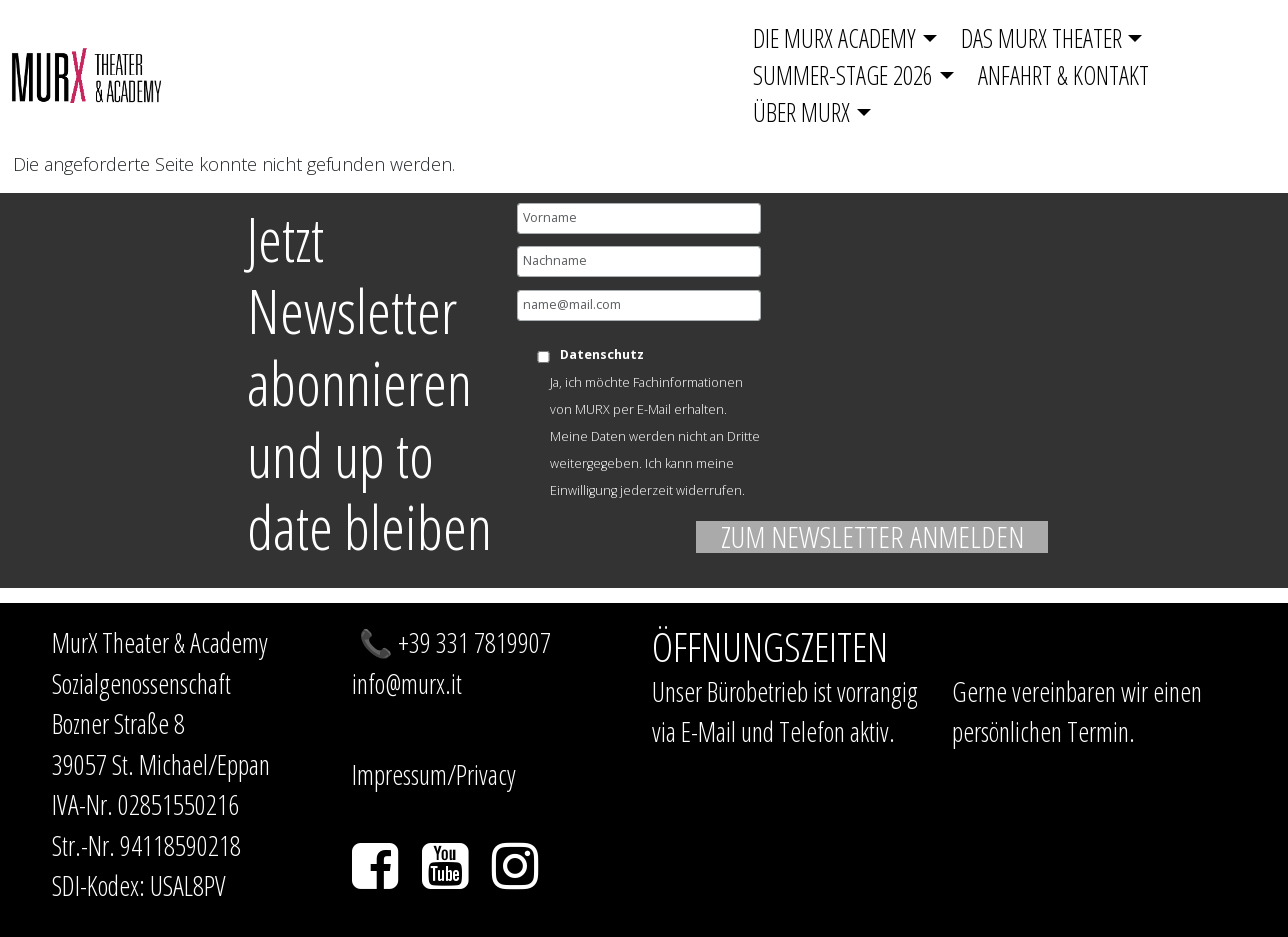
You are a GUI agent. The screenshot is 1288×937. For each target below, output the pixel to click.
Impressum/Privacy (434, 774)
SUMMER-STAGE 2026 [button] (843, 75)
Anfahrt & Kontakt (1063, 75)
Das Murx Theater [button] (1041, 38)
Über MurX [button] (801, 112)
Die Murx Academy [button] (834, 38)
